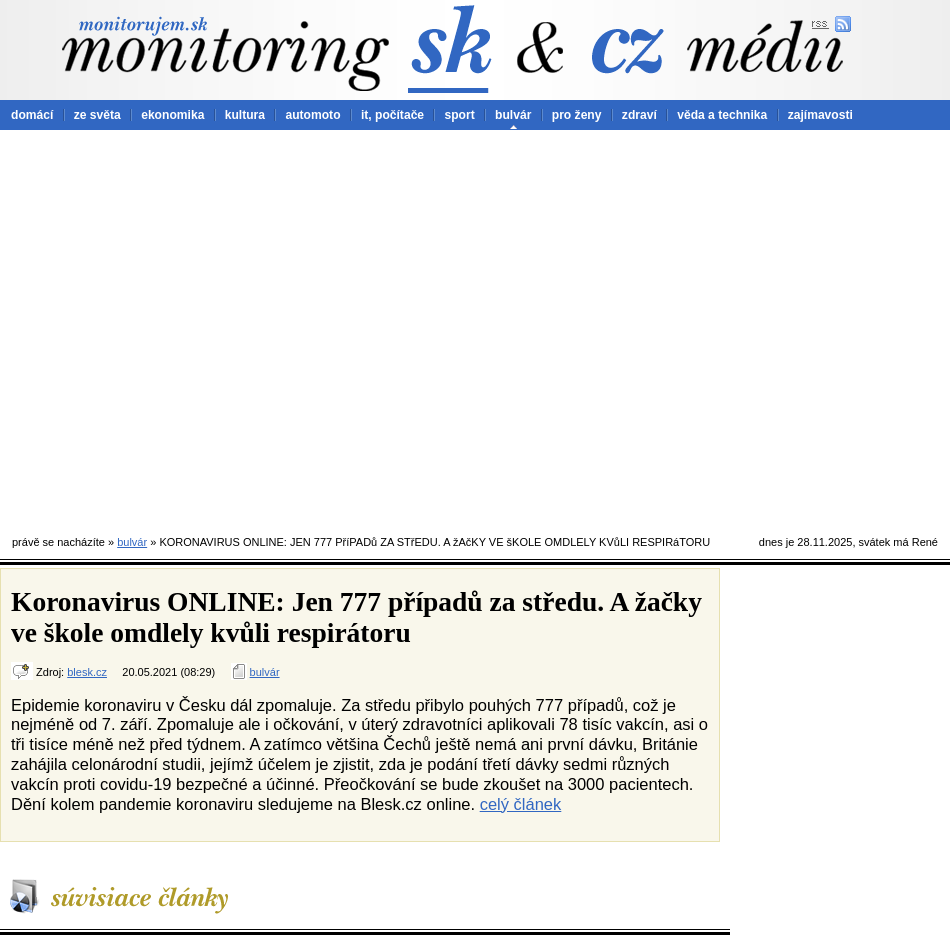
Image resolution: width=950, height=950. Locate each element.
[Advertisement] (187, 327)
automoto (312, 115)
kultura (245, 115)
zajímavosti (820, 115)
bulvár (513, 115)
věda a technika (722, 115)
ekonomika (172, 115)
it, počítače (392, 115)
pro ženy (577, 115)
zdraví (639, 115)
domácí (32, 115)
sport (459, 115)
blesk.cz (87, 672)
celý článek (521, 804)
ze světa (97, 115)
